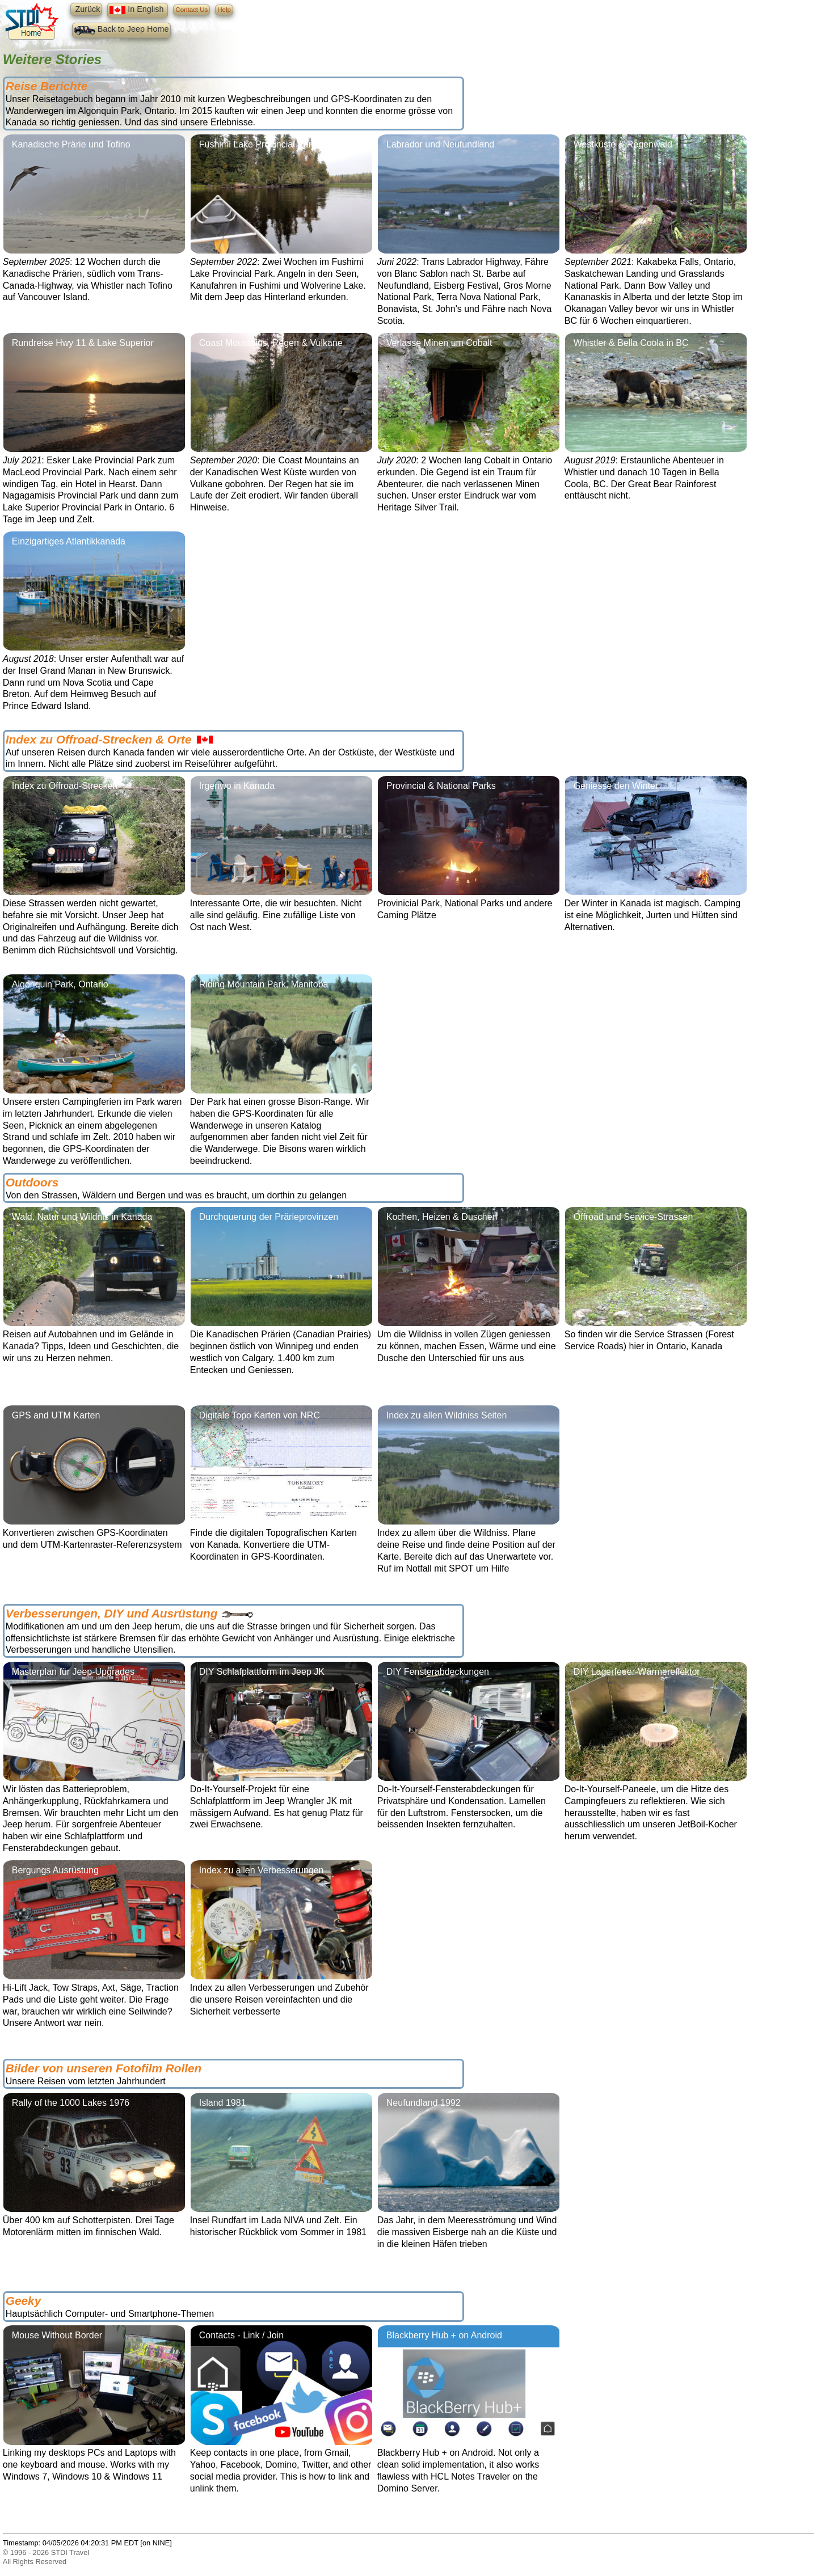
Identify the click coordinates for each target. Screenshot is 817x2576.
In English (138, 10)
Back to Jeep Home (121, 30)
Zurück (86, 9)
